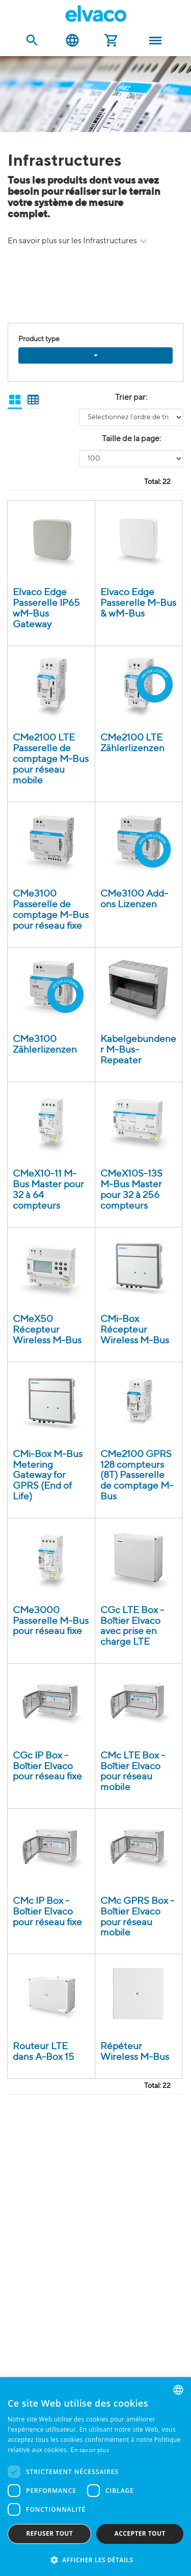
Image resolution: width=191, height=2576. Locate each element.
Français (72, 41)
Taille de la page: (131, 439)
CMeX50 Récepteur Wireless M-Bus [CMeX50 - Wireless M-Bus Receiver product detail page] (47, 1329)
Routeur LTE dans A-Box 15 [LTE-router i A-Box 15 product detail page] (43, 2052)
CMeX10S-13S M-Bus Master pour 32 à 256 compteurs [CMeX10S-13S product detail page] (131, 1190)
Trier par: (131, 398)
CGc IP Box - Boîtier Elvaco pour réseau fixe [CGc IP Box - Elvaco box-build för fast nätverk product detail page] (47, 1766)
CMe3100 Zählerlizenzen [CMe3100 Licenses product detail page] (45, 1044)
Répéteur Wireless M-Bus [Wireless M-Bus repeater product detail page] (134, 2052)
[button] (95, 2559)
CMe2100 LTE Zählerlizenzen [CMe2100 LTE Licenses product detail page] (132, 743)
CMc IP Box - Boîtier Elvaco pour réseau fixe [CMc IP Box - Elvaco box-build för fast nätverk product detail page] (47, 1911)
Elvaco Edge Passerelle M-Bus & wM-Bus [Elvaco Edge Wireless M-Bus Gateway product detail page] (138, 603)
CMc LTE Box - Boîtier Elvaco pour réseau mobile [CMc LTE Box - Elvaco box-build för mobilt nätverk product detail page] (132, 1772)
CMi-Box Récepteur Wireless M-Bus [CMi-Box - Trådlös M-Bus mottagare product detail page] (134, 1329)
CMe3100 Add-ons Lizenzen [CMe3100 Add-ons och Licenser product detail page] (134, 899)
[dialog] (95, 2476)
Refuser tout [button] (49, 2533)
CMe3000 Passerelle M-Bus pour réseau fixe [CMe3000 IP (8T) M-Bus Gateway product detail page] (51, 1621)
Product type (39, 339)
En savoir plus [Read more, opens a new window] (89, 2450)
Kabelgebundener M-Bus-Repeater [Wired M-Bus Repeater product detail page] (138, 1049)
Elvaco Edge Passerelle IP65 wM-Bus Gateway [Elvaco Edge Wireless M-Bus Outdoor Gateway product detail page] (46, 608)
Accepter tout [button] (140, 2533)
